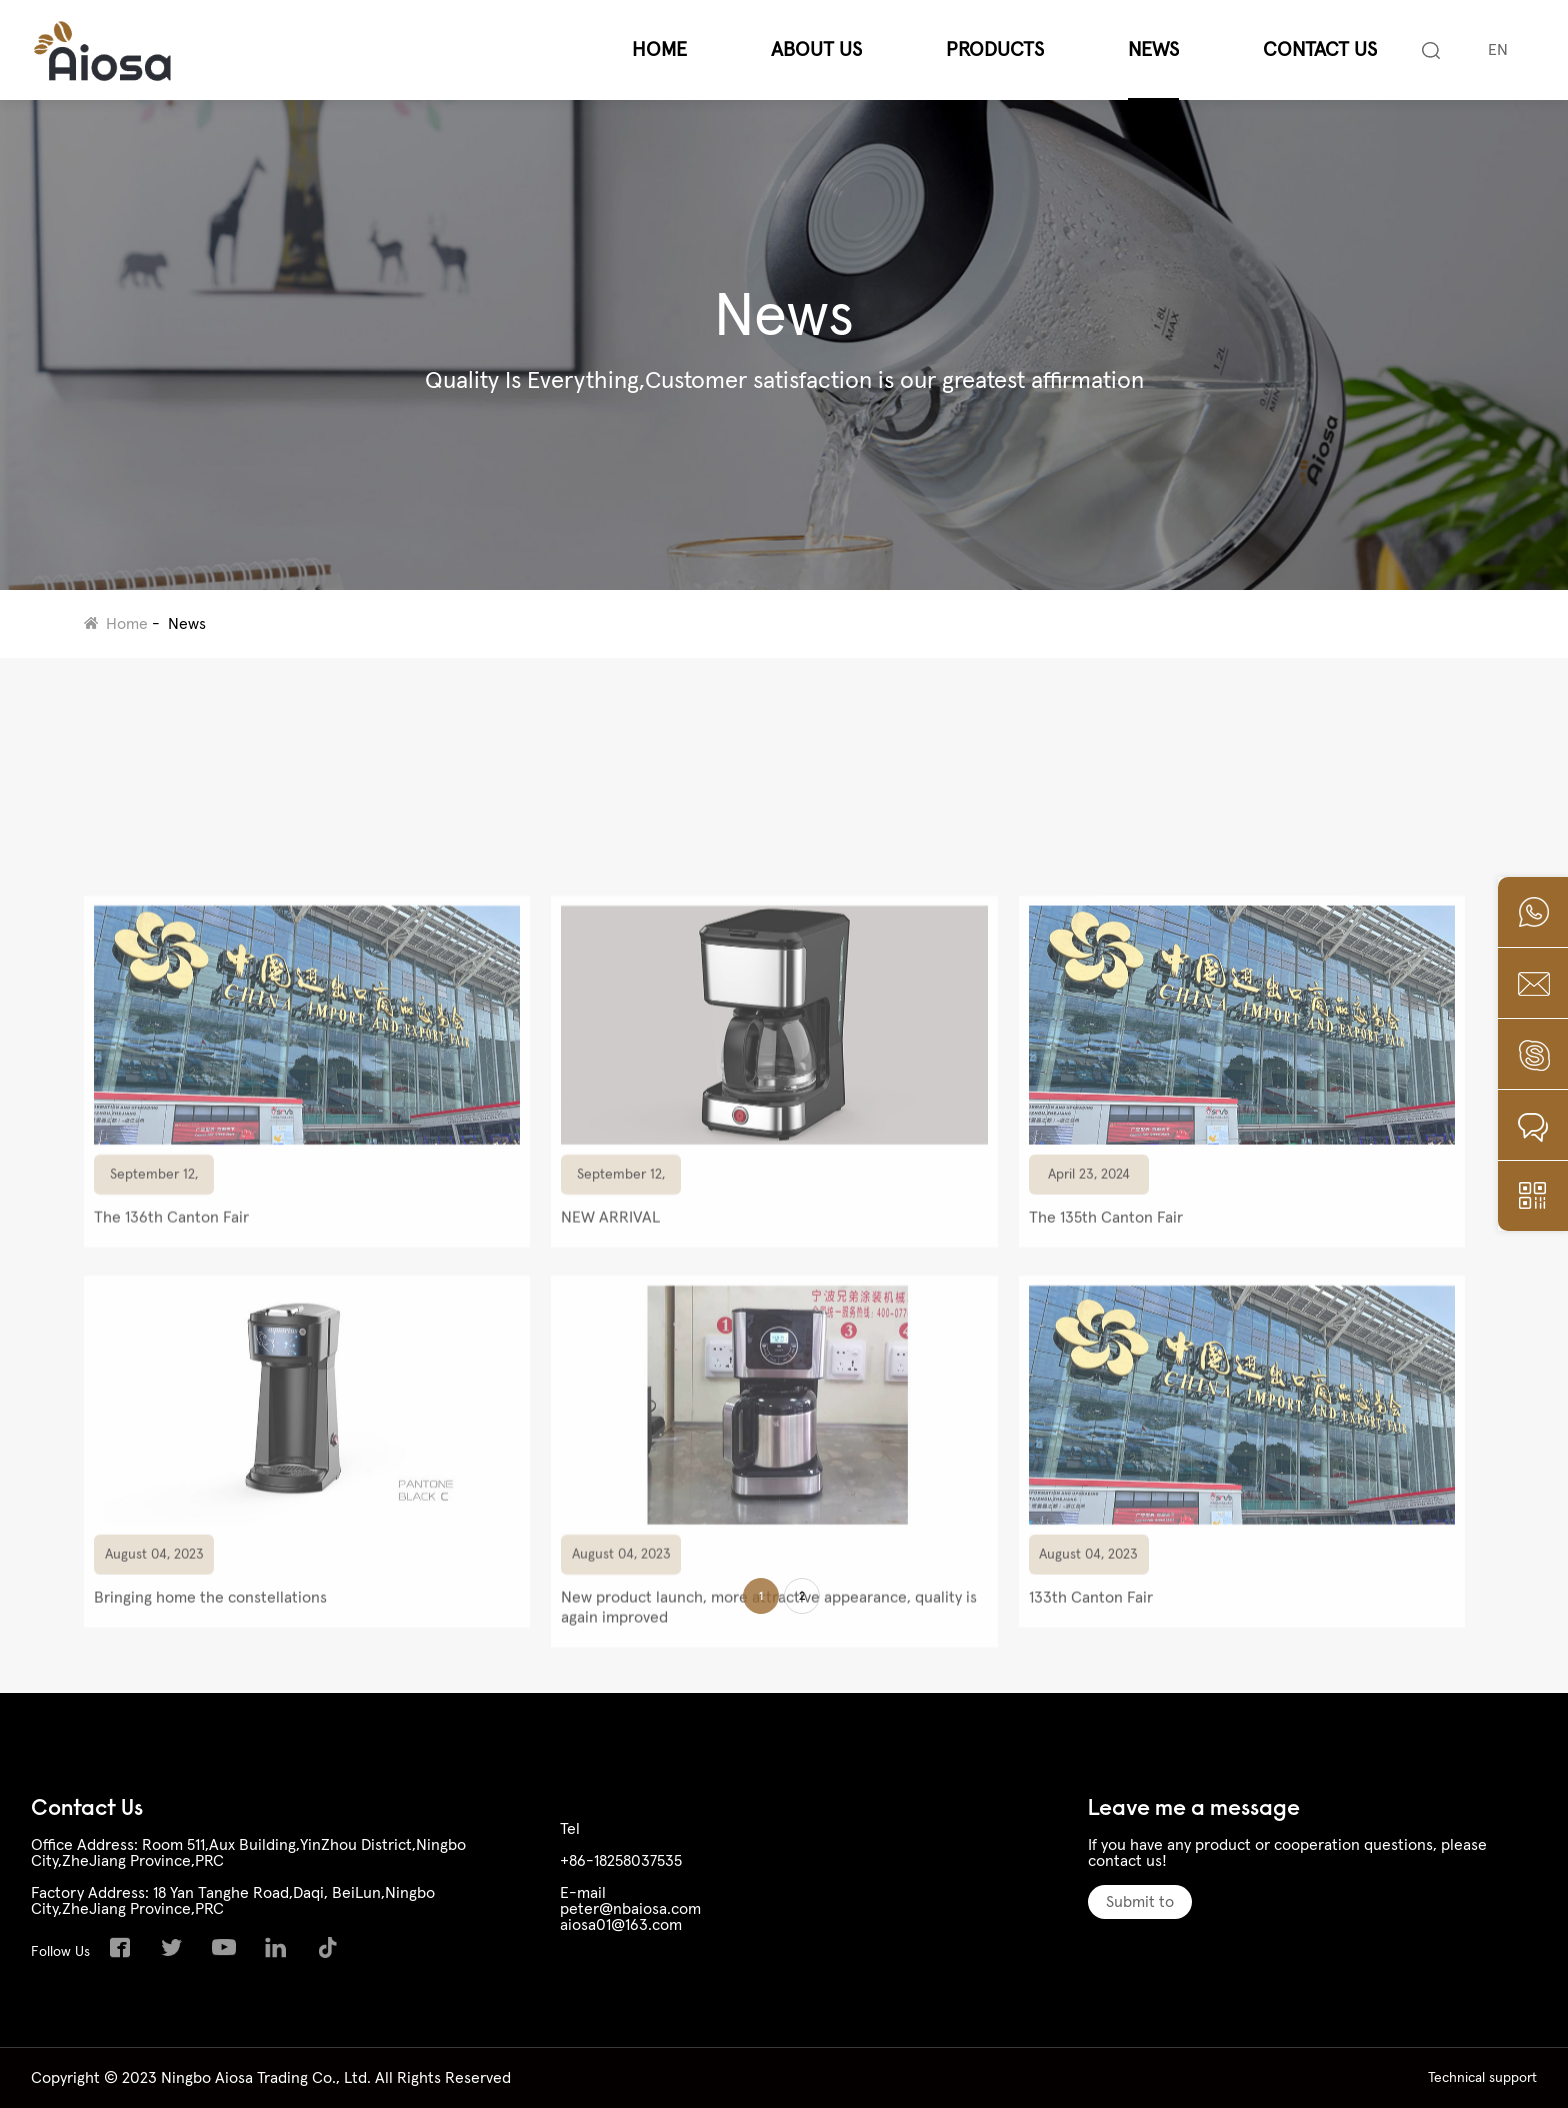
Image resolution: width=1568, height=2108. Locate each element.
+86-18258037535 (621, 1861)
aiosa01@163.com (621, 1925)
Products (995, 50)
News (1153, 50)
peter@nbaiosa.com (630, 1909)
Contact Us (1320, 50)
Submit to (1140, 1902)
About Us (816, 50)
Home (659, 50)
